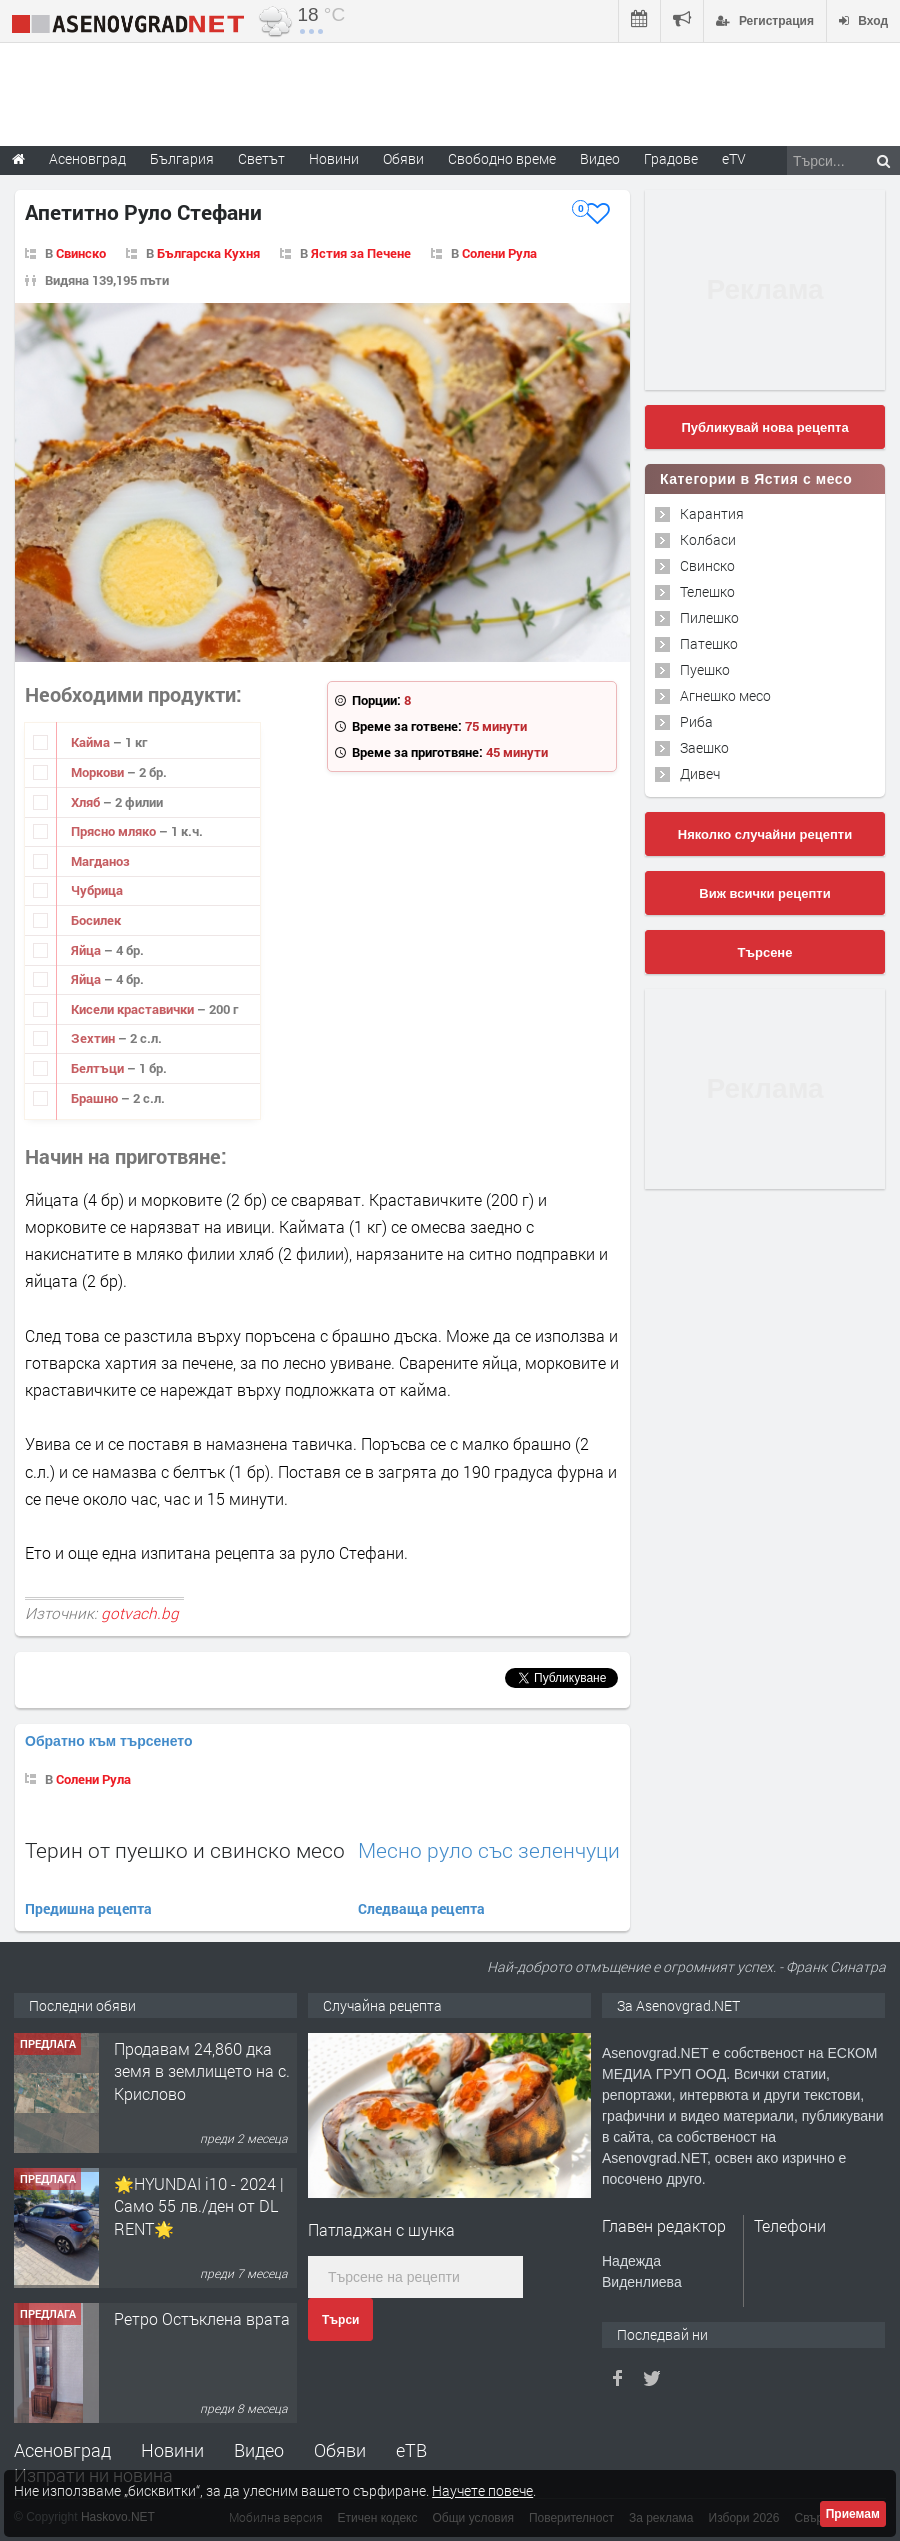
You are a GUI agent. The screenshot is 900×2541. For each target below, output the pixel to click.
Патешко (709, 643)
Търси (340, 2320)
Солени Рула (499, 253)
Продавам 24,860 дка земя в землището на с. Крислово (202, 2071)
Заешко (704, 747)
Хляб (87, 802)
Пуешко (705, 669)
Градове (671, 158)
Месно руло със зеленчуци (489, 1850)
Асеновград (62, 2450)
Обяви (340, 2450)
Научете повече (482, 2490)
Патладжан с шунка (381, 2229)
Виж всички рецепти (764, 893)
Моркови (99, 772)
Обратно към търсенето (109, 1741)
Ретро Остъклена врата (202, 2318)
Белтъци (99, 1068)
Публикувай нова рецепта (764, 427)
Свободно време (502, 158)
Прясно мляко (115, 831)
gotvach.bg (140, 1613)
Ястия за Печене (361, 253)
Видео (259, 2450)
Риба (696, 721)
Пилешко (709, 617)
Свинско (81, 253)
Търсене (765, 952)
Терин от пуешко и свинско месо (185, 1850)
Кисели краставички (134, 1009)
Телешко (707, 591)
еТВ (411, 2450)
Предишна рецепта (88, 1908)
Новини (334, 158)
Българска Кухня (208, 253)
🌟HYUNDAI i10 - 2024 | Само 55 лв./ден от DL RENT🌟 (199, 2206)
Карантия (712, 513)
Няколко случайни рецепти (765, 834)
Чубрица (97, 890)
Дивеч (700, 773)
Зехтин (94, 1038)
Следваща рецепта (421, 1908)
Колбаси (708, 539)
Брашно (96, 1098)
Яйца (87, 950)
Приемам (853, 2514)
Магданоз (100, 861)
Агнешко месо (725, 695)
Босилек (96, 920)
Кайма (92, 742)
